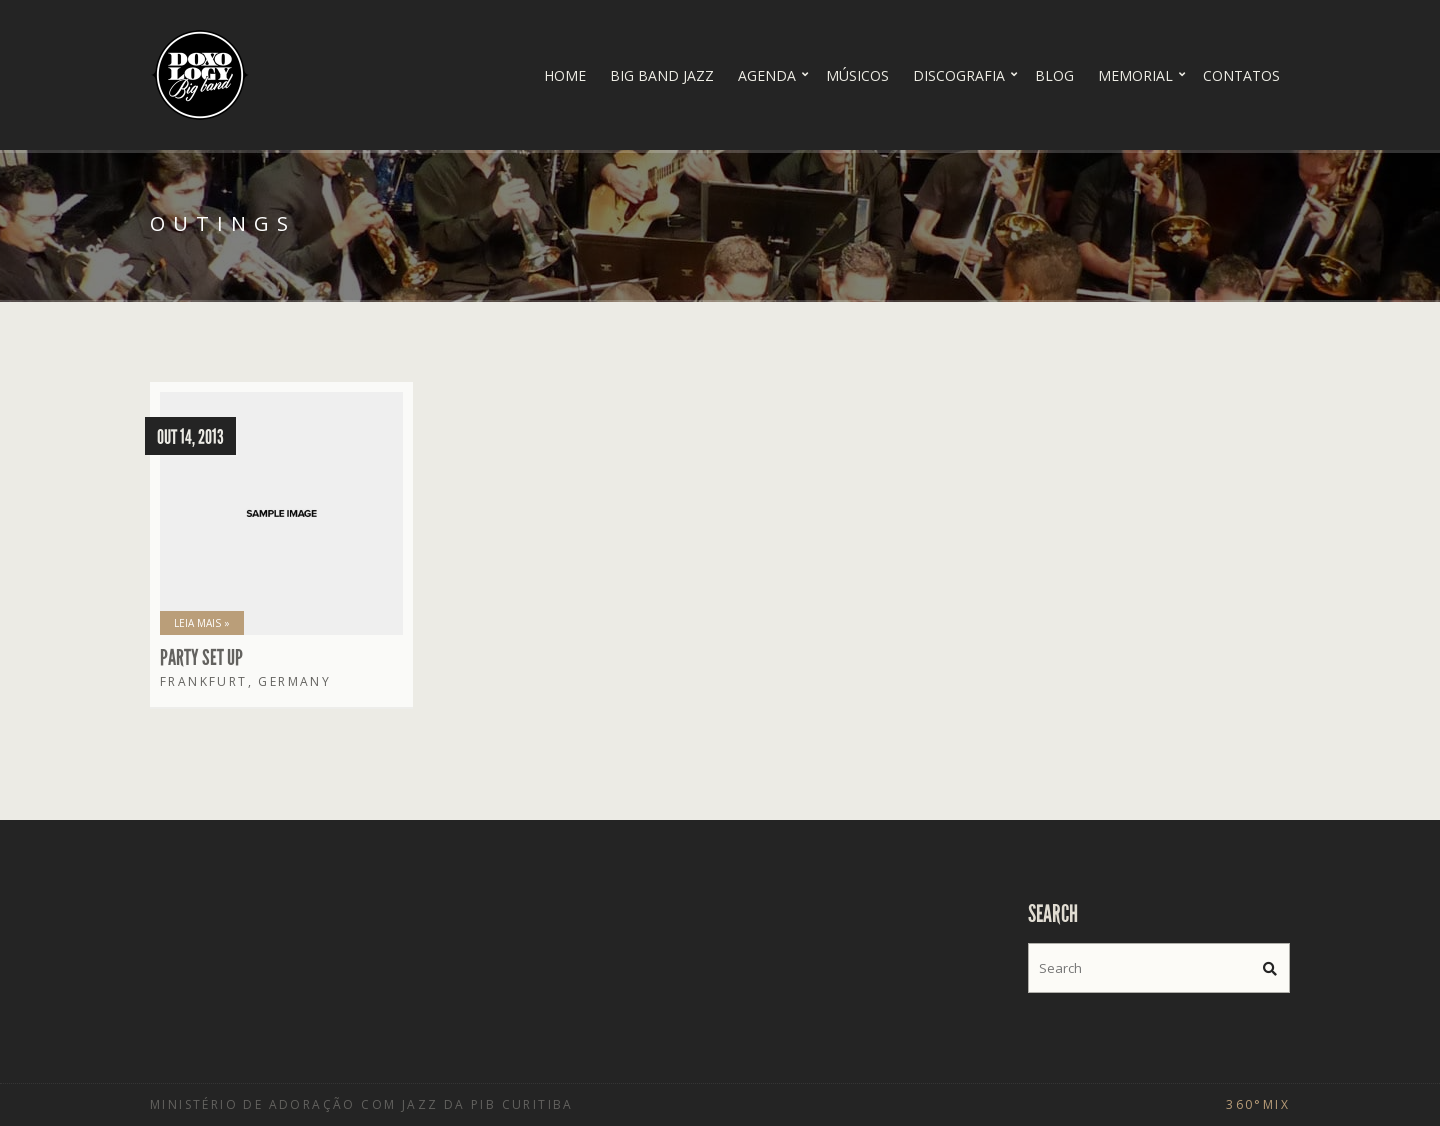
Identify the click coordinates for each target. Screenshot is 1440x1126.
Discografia (959, 75)
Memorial (1135, 75)
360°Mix (1258, 1104)
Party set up (201, 658)
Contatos (1241, 75)
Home (565, 75)
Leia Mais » (202, 623)
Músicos (857, 75)
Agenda (767, 75)
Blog (1054, 75)
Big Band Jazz (662, 75)
